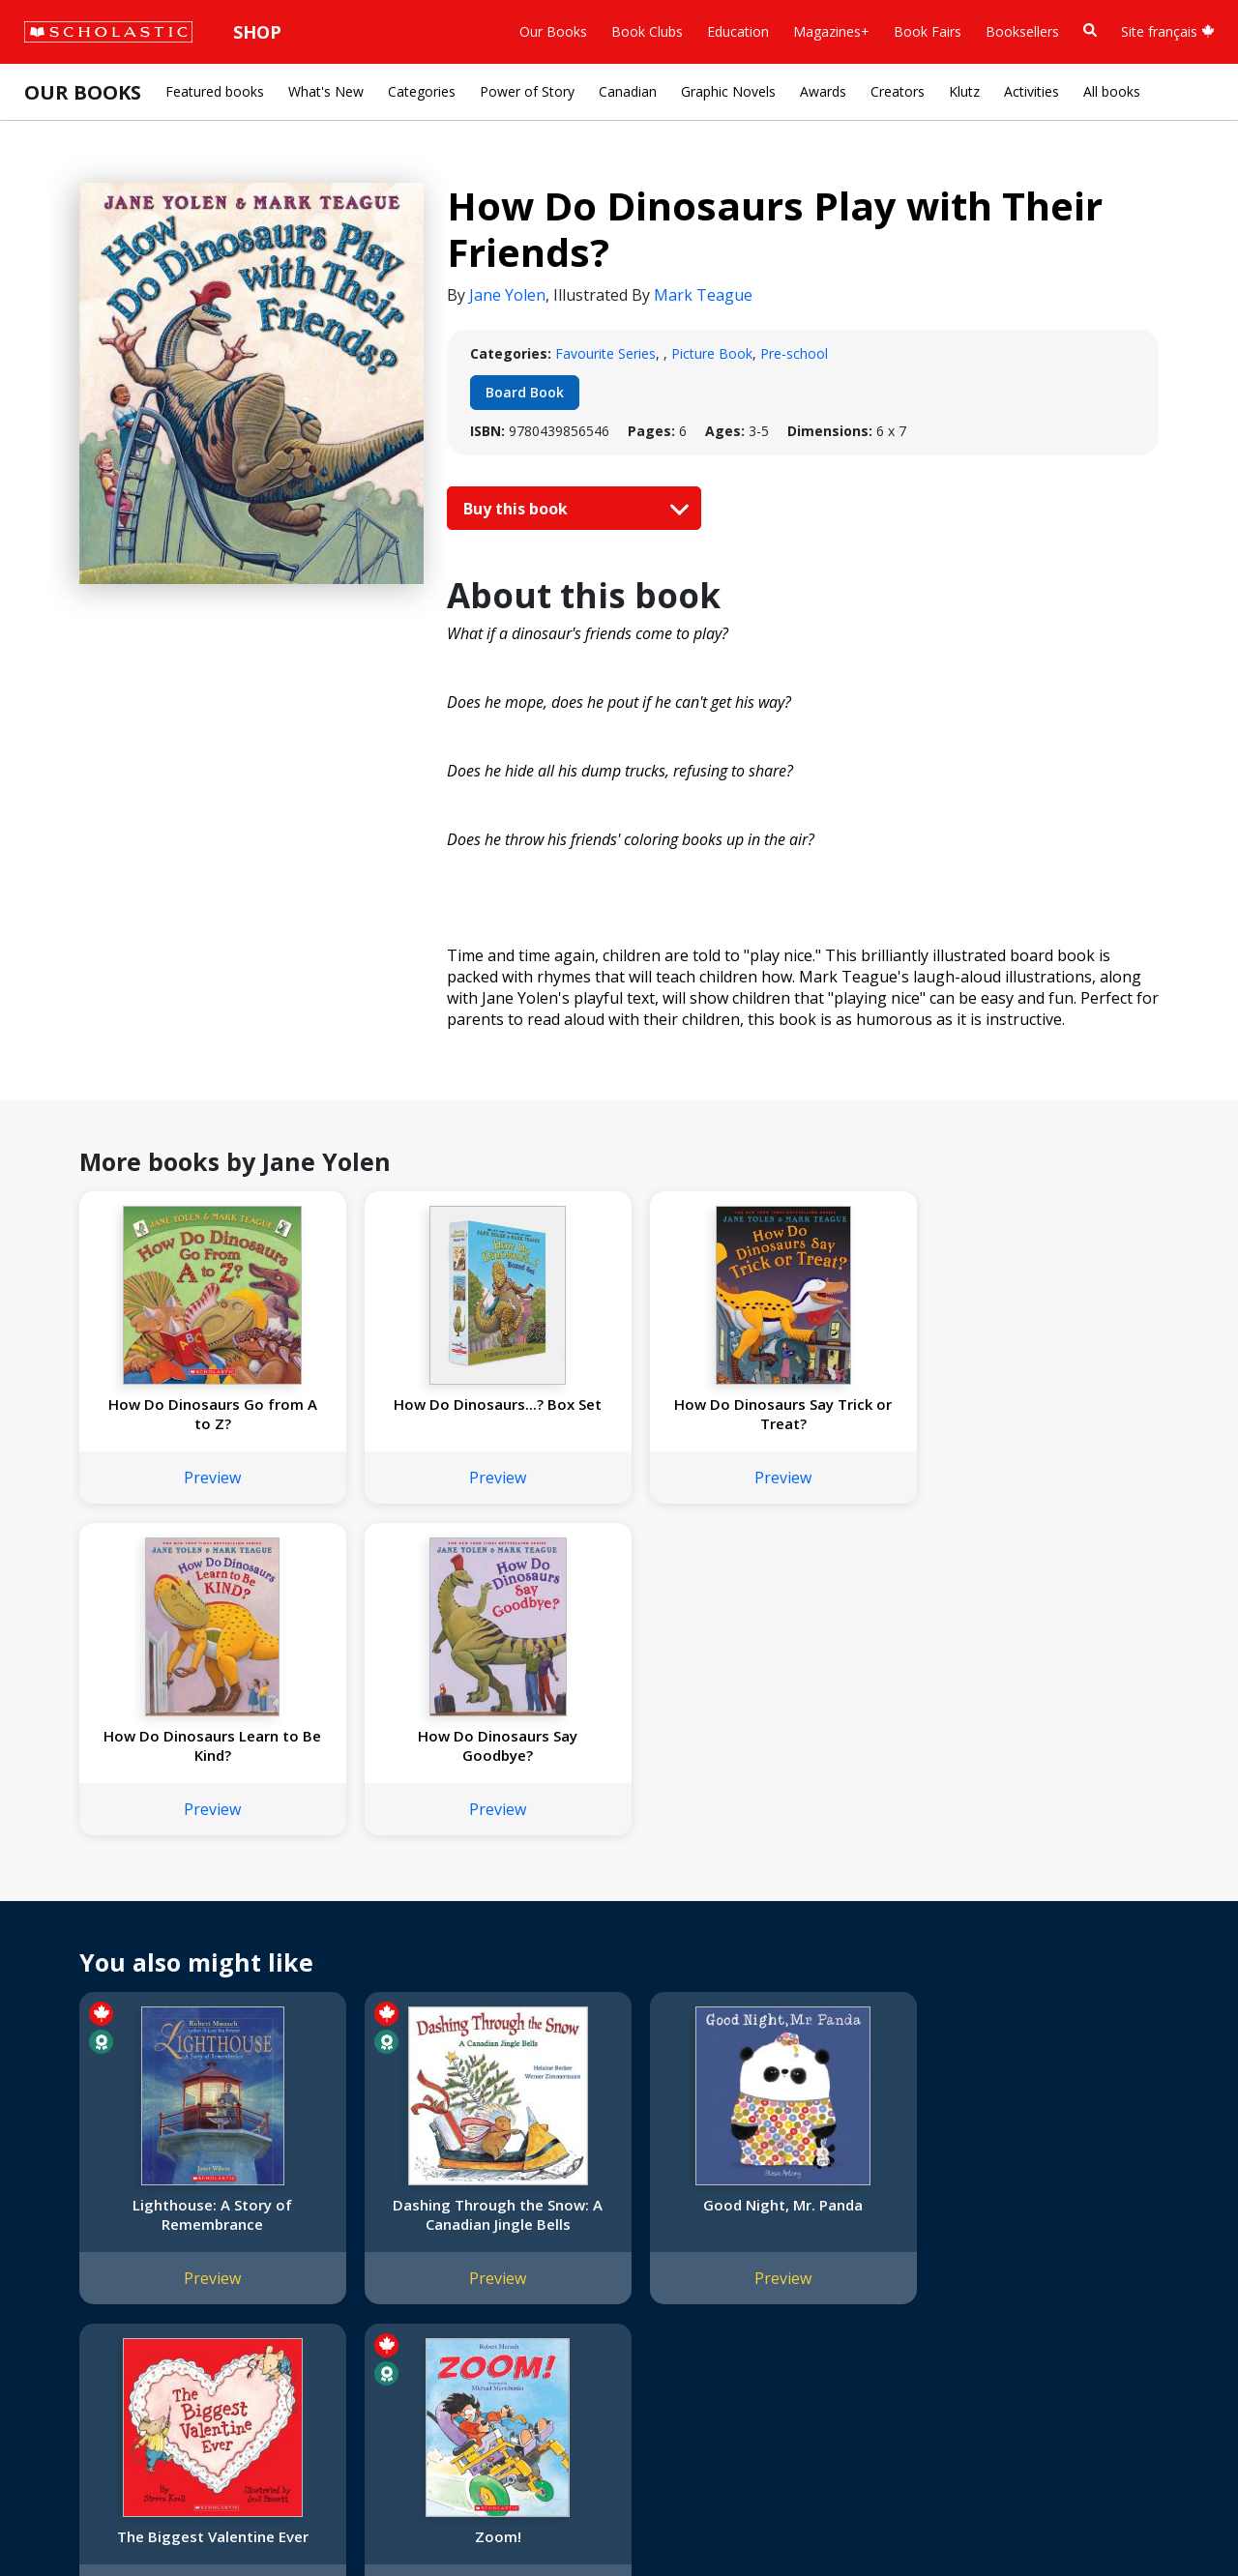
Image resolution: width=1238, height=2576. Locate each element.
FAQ (280, 2213)
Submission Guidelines (104, 2375)
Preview (179, 1477)
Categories (422, 91)
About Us (64, 2166)
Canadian (628, 91)
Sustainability (75, 2329)
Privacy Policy (142, 2518)
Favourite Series (605, 353)
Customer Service (658, 2196)
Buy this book (571, 508)
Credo (54, 2190)
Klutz (964, 91)
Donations (68, 2282)
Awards (823, 91)
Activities (1031, 91)
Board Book (525, 392)
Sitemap (60, 2518)
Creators (897, 91)
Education (738, 31)
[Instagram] (611, 2170)
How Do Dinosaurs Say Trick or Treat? (616, 1413)
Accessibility (72, 2259)
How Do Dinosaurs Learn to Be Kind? (834, 1413)
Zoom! (1053, 1873)
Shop (257, 32)
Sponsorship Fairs (90, 2306)
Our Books (553, 31)
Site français (1168, 31)
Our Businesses (84, 2213)
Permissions (305, 2190)
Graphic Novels (728, 91)
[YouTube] (684, 2170)
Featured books (214, 91)
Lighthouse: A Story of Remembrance (179, 1882)
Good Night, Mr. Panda (616, 1873)
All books (1111, 91)
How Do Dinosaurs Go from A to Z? (179, 1413)
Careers (59, 2352)
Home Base (495, 2166)
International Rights (328, 2166)
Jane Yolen (507, 295)
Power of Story (527, 91)
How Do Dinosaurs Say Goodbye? (1054, 1413)
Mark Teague (703, 295)
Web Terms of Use (257, 2518)
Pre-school (794, 353)
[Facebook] (648, 2170)
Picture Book (711, 353)
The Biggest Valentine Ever (835, 1882)
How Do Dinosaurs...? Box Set (398, 1413)
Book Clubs (647, 31)
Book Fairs (927, 31)
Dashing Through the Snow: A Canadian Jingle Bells (397, 1892)
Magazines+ (831, 31)
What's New (326, 91)
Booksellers (1022, 31)
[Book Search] (1090, 30)
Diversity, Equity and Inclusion (128, 2236)
